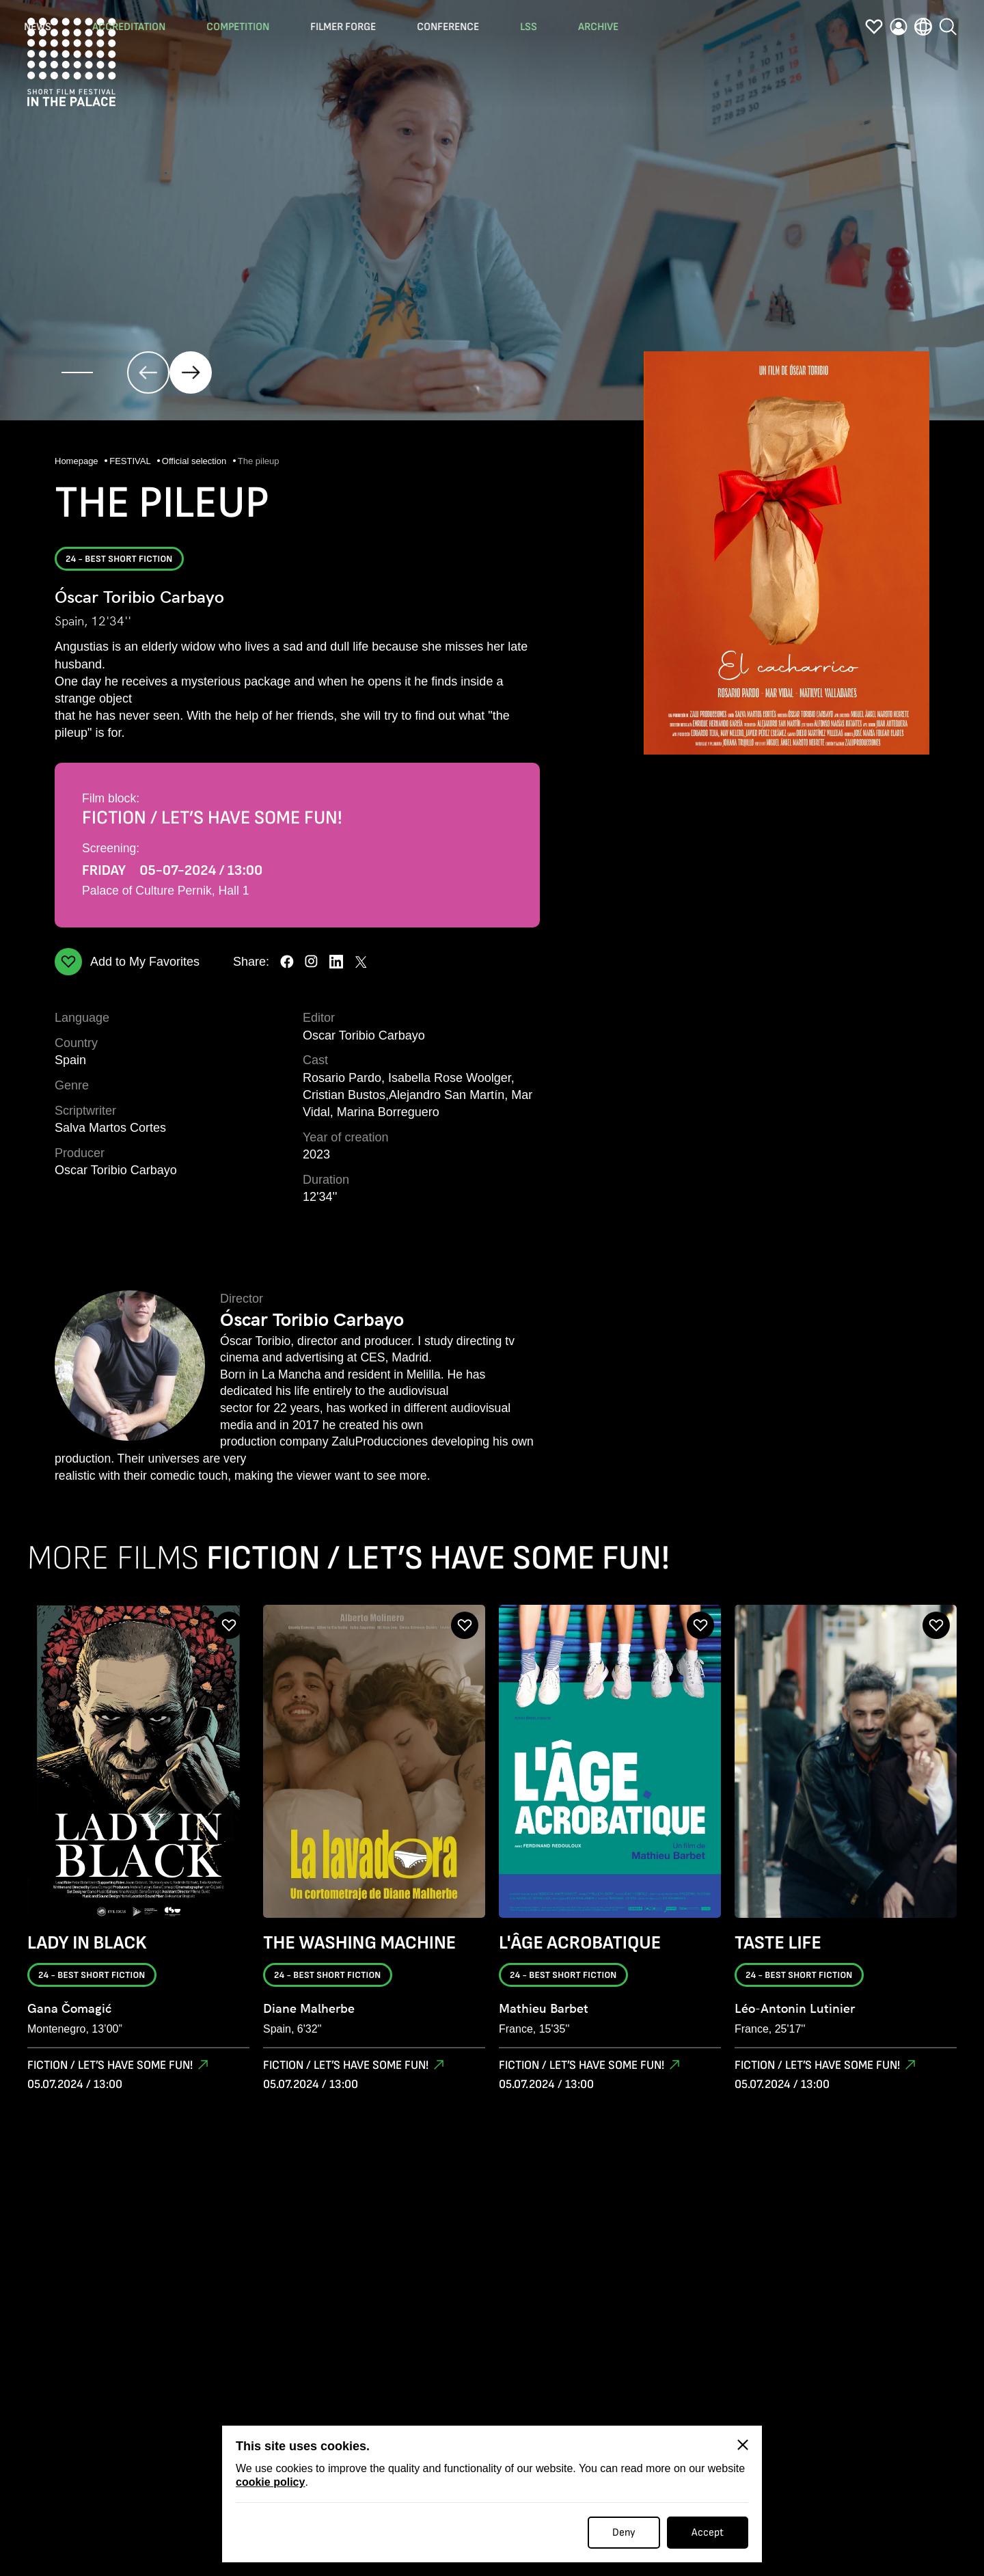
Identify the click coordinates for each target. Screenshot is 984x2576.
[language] (923, 29)
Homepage (77, 462)
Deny (624, 2532)
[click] (148, 372)
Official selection (195, 462)
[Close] (743, 2445)
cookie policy (270, 2482)
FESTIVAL (131, 462)
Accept (708, 2532)
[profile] (898, 29)
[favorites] (874, 29)
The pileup (258, 462)
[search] (948, 26)
